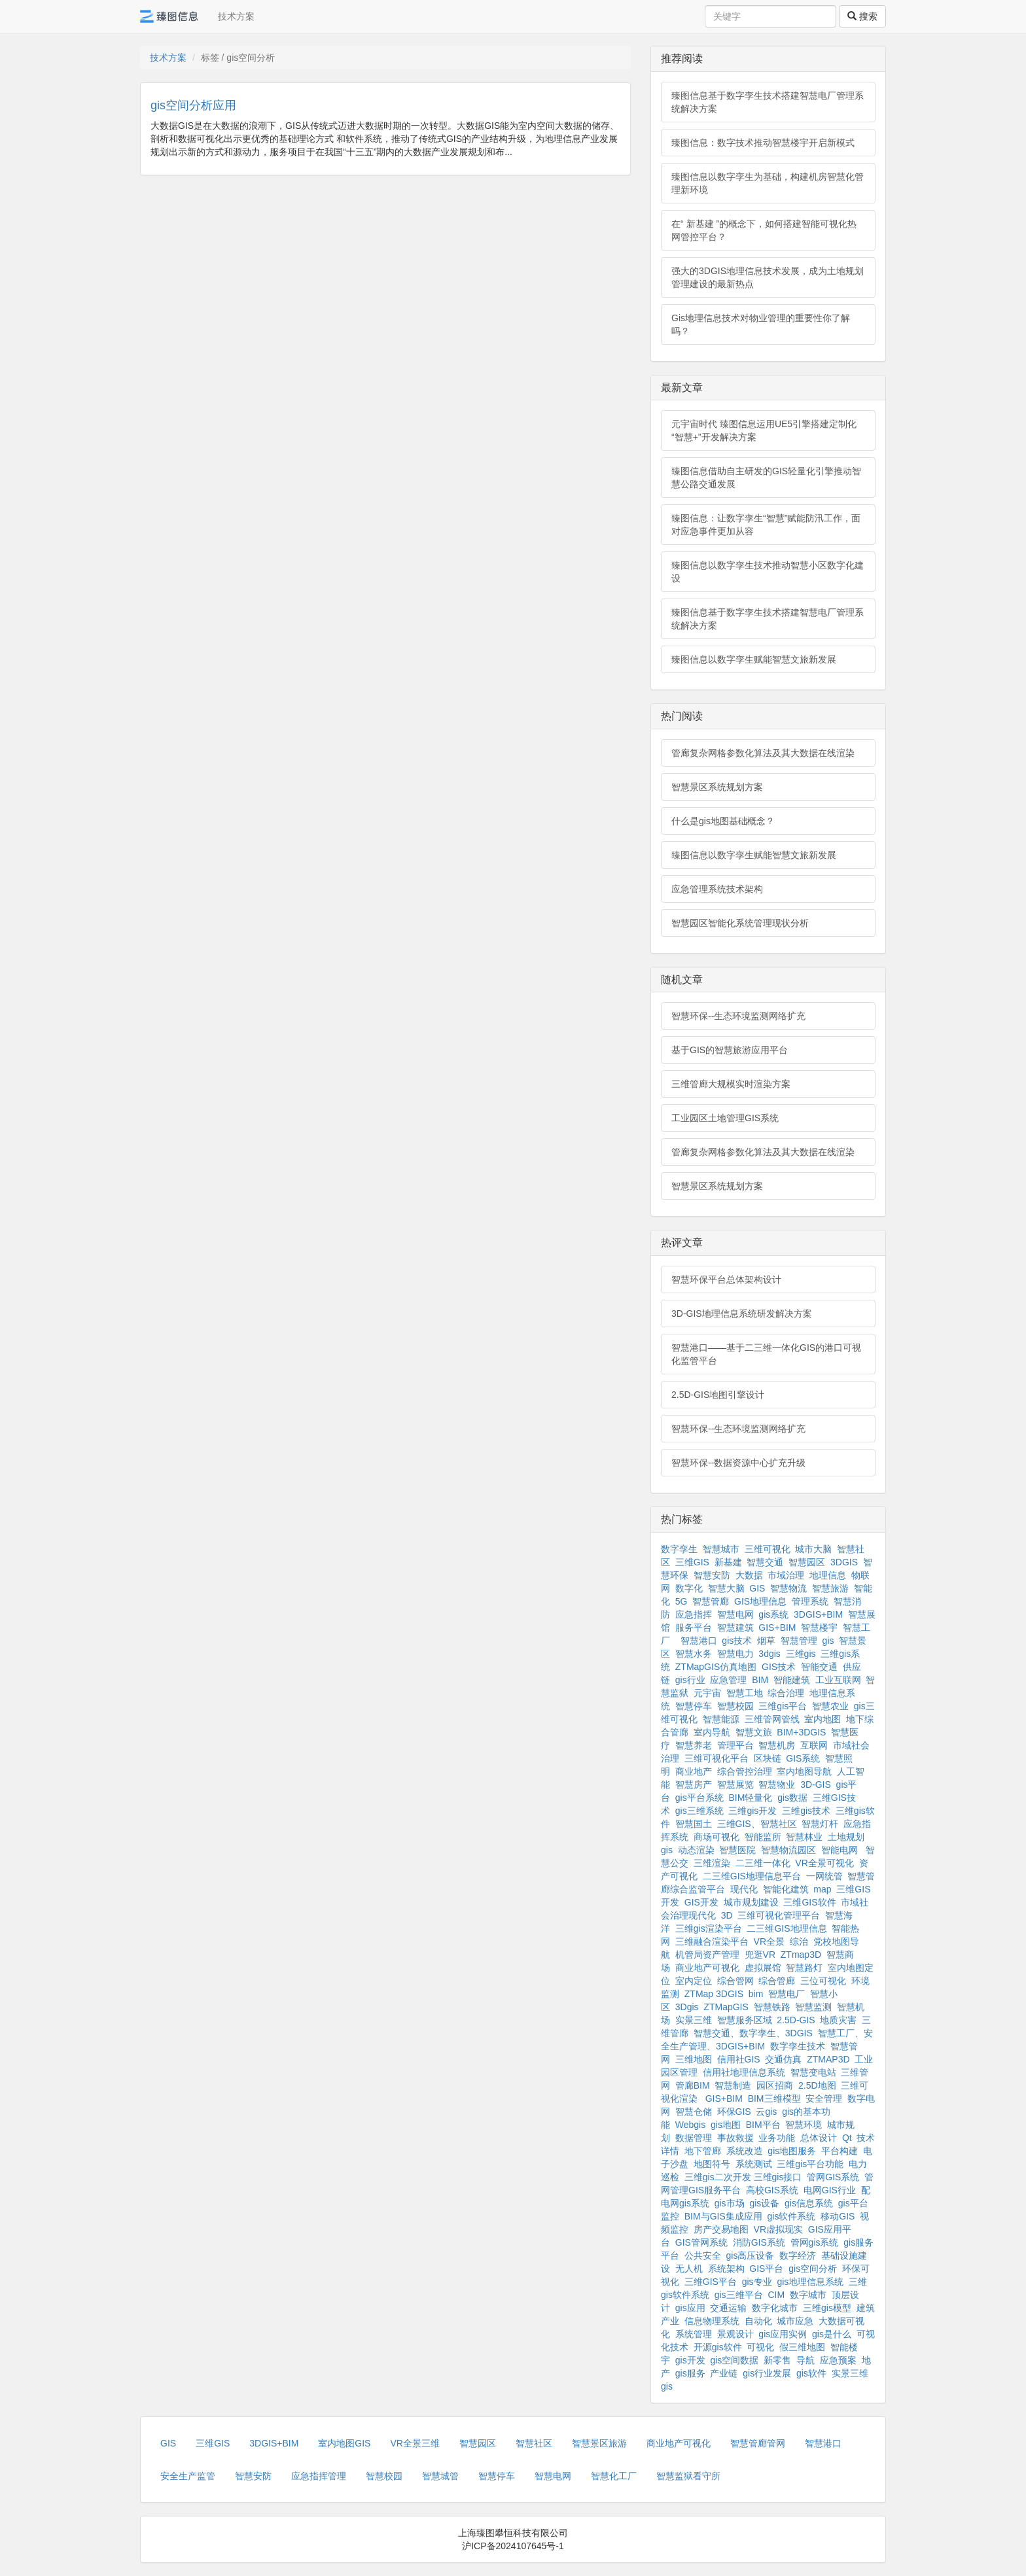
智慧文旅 (753, 1732)
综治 (799, 1941)
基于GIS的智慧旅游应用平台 (729, 1050)
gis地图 (726, 2124)
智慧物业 (776, 1784)
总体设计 (818, 2137)
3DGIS (844, 1562)
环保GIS (734, 2111)
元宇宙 (707, 1693)
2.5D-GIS (796, 2020)
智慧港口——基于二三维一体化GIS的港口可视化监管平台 (766, 1354)
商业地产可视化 (707, 1967)
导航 (805, 2360)
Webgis (690, 2124)
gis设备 (764, 2203)
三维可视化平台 (716, 1758)
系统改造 (744, 2151)
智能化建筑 (786, 1889)
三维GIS (692, 1562)
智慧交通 (765, 1562)
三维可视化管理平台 (778, 1915)
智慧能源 (721, 1719)
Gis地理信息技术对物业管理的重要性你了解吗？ (760, 324)
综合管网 (735, 1981)
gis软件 (811, 2373)
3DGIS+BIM (818, 1614)
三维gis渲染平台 (708, 1928)
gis (828, 1640)
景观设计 (735, 2334)
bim (756, 1994)
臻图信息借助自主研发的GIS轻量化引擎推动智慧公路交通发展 (766, 477)
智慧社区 (534, 2443)
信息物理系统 (711, 2321)
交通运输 (728, 2308)
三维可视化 (767, 1549)
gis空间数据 (734, 2360)
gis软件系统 (792, 2216)
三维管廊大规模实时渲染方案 (730, 1084)
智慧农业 (830, 1706)
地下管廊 (702, 2151)
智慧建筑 (735, 1627)
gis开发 (690, 2360)
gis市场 (730, 2203)
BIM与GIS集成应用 (723, 2216)
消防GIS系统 (759, 2242)
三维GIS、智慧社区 (757, 1824)
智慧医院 (737, 1850)
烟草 (766, 1640)
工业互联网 (838, 1680)
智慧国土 (693, 1824)
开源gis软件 (718, 2347)
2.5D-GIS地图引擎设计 (717, 1394)
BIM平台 (763, 2124)
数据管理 (693, 2137)
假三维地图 (802, 2347)
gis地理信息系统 (810, 2281)
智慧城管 (440, 2476)
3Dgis (687, 2007)
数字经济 (797, 2255)
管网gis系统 (814, 2242)
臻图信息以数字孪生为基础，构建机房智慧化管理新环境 (767, 183)
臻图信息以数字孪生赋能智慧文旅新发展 (753, 659)
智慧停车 (693, 1706)
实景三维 (693, 2020)
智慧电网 (735, 1614)
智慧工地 (744, 1693)
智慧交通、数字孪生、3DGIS (753, 2033)
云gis (766, 2111)
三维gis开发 (752, 1810)
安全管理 (823, 2098)
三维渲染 (712, 1863)
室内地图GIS (344, 2443)
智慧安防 (712, 1575)
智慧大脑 (726, 1588)
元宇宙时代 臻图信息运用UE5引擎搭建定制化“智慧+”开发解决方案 (764, 430)
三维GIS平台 (710, 2281)
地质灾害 (838, 2020)
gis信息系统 (809, 2203)
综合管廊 (776, 1981)
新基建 (728, 1562)
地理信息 (827, 1575)
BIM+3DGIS (801, 1732)
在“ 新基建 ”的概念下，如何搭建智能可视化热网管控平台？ (764, 230)
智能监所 (763, 1837)
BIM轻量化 (750, 1797)
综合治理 (786, 1693)
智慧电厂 (786, 1994)
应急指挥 (693, 1614)
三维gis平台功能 (810, 2164)
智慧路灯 (804, 1967)
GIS (757, 1588)
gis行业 (690, 1680)
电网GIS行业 (830, 2190)
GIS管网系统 (701, 2242)
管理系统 (810, 1601)
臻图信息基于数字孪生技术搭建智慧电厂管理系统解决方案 (767, 102)
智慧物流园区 (788, 1850)
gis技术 (737, 1640)
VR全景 (769, 1941)
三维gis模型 (827, 2308)
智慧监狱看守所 (688, 2476)
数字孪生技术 (797, 2046)
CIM (776, 2294)
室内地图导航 (804, 1771)
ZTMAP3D (828, 2059)
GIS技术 (779, 1667)
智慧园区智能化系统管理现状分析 (740, 923)
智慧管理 (799, 1640)
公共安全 (702, 2255)
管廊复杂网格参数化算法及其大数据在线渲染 (763, 753)
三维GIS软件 (809, 1902)
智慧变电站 (813, 2072)
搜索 (862, 16)
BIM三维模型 (774, 2098)
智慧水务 (693, 1653)
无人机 (689, 2268)
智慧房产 (693, 1784)
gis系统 (773, 1614)
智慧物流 (788, 1588)
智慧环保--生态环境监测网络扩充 (738, 1016)
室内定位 (693, 1981)
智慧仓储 (693, 2111)
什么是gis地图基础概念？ (723, 821)
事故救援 (735, 2137)
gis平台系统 (699, 1797)
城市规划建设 (751, 1902)
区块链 (767, 1758)
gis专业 (757, 2281)
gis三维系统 (699, 1810)
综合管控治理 (744, 1771)
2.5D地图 (817, 2085)
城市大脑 (813, 1549)
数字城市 (808, 2294)
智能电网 (840, 1850)
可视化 (760, 2347)
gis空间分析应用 (193, 105)
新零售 (777, 2360)
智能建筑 (791, 1680)
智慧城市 (721, 1549)
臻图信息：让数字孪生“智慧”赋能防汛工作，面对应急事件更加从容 (765, 524)
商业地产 (693, 1771)
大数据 (749, 1575)
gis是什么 (831, 2334)
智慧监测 (813, 2007)
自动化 (758, 2321)
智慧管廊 (710, 1601)
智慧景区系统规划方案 (717, 787)
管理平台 (735, 1745)
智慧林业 (804, 1837)
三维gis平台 (782, 1706)
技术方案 (236, 16)
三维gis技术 (806, 1810)
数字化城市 (775, 2308)
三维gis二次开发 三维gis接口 (743, 2177)
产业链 (723, 2373)
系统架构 (726, 2268)
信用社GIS (738, 2059)
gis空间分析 (812, 2268)
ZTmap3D (801, 1954)
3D (727, 1915)
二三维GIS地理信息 (786, 1928)
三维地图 (693, 2059)
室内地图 (822, 1719)
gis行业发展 (767, 2373)
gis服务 (690, 2373)
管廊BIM (692, 2085)
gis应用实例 (782, 2334)
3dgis (769, 1653)
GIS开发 (701, 1902)
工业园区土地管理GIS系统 (725, 1118)
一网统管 (824, 1876)
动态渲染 (696, 1850)
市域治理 (786, 1575)
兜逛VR (760, 1954)
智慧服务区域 (744, 2020)
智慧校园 (735, 1706)
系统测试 (753, 2164)
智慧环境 (803, 2124)
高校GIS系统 (772, 2190)
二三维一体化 (762, 1863)
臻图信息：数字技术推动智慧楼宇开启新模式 (763, 142)
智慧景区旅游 (599, 2443)
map (822, 1889)
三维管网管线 (772, 1719)
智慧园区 (806, 1562)
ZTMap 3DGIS (713, 1994)
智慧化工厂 (614, 2476)
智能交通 (819, 1667)
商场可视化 (716, 1837)
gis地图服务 (792, 2151)
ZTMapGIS (725, 2007)
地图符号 (712, 2164)
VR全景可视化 (824, 1863)
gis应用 (690, 2308)
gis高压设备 (750, 2255)
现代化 (744, 1889)
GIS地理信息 (760, 1601)
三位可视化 (823, 1981)
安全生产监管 (187, 2476)
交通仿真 (783, 2059)
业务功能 (776, 2137)
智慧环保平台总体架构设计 (726, 1279)
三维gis (801, 1653)
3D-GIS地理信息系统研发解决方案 (741, 1313)
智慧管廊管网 (757, 2443)
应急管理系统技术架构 (717, 889)
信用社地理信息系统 (744, 2072)
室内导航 (712, 1732)
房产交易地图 (721, 2229)
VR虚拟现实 (778, 2229)
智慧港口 (699, 1640)
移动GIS (838, 2216)
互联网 (814, 1745)
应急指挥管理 (318, 2476)
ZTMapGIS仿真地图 (715, 1667)
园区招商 (774, 2085)
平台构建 (839, 2151)
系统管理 (693, 2334)
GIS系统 (803, 1758)
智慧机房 (776, 1745)
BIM (760, 1680)
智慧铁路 (772, 2007)
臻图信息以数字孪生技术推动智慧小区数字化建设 (767, 571)
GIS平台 (766, 2268)
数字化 (689, 1588)
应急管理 (728, 1680)
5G (681, 1601)
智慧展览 (735, 1784)
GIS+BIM (777, 1627)
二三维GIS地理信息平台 (752, 1876)
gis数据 (792, 1797)
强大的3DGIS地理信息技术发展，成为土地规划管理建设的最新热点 (767, 277)
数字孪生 (679, 1549)
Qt (847, 2137)
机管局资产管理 (707, 1954)
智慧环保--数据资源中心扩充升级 (738, 1462)
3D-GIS (815, 1784)
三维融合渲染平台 (712, 1941)
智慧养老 (693, 1745)
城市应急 (795, 2321)
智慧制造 (733, 2085)
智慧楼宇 (819, 1627)
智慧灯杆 (820, 1824)
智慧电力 (735, 1653)
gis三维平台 (739, 2294)
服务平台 (693, 1627)
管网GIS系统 (833, 2177)
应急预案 (838, 2360)
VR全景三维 (414, 2443)
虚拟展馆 (763, 1967)
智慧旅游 (830, 1588)
